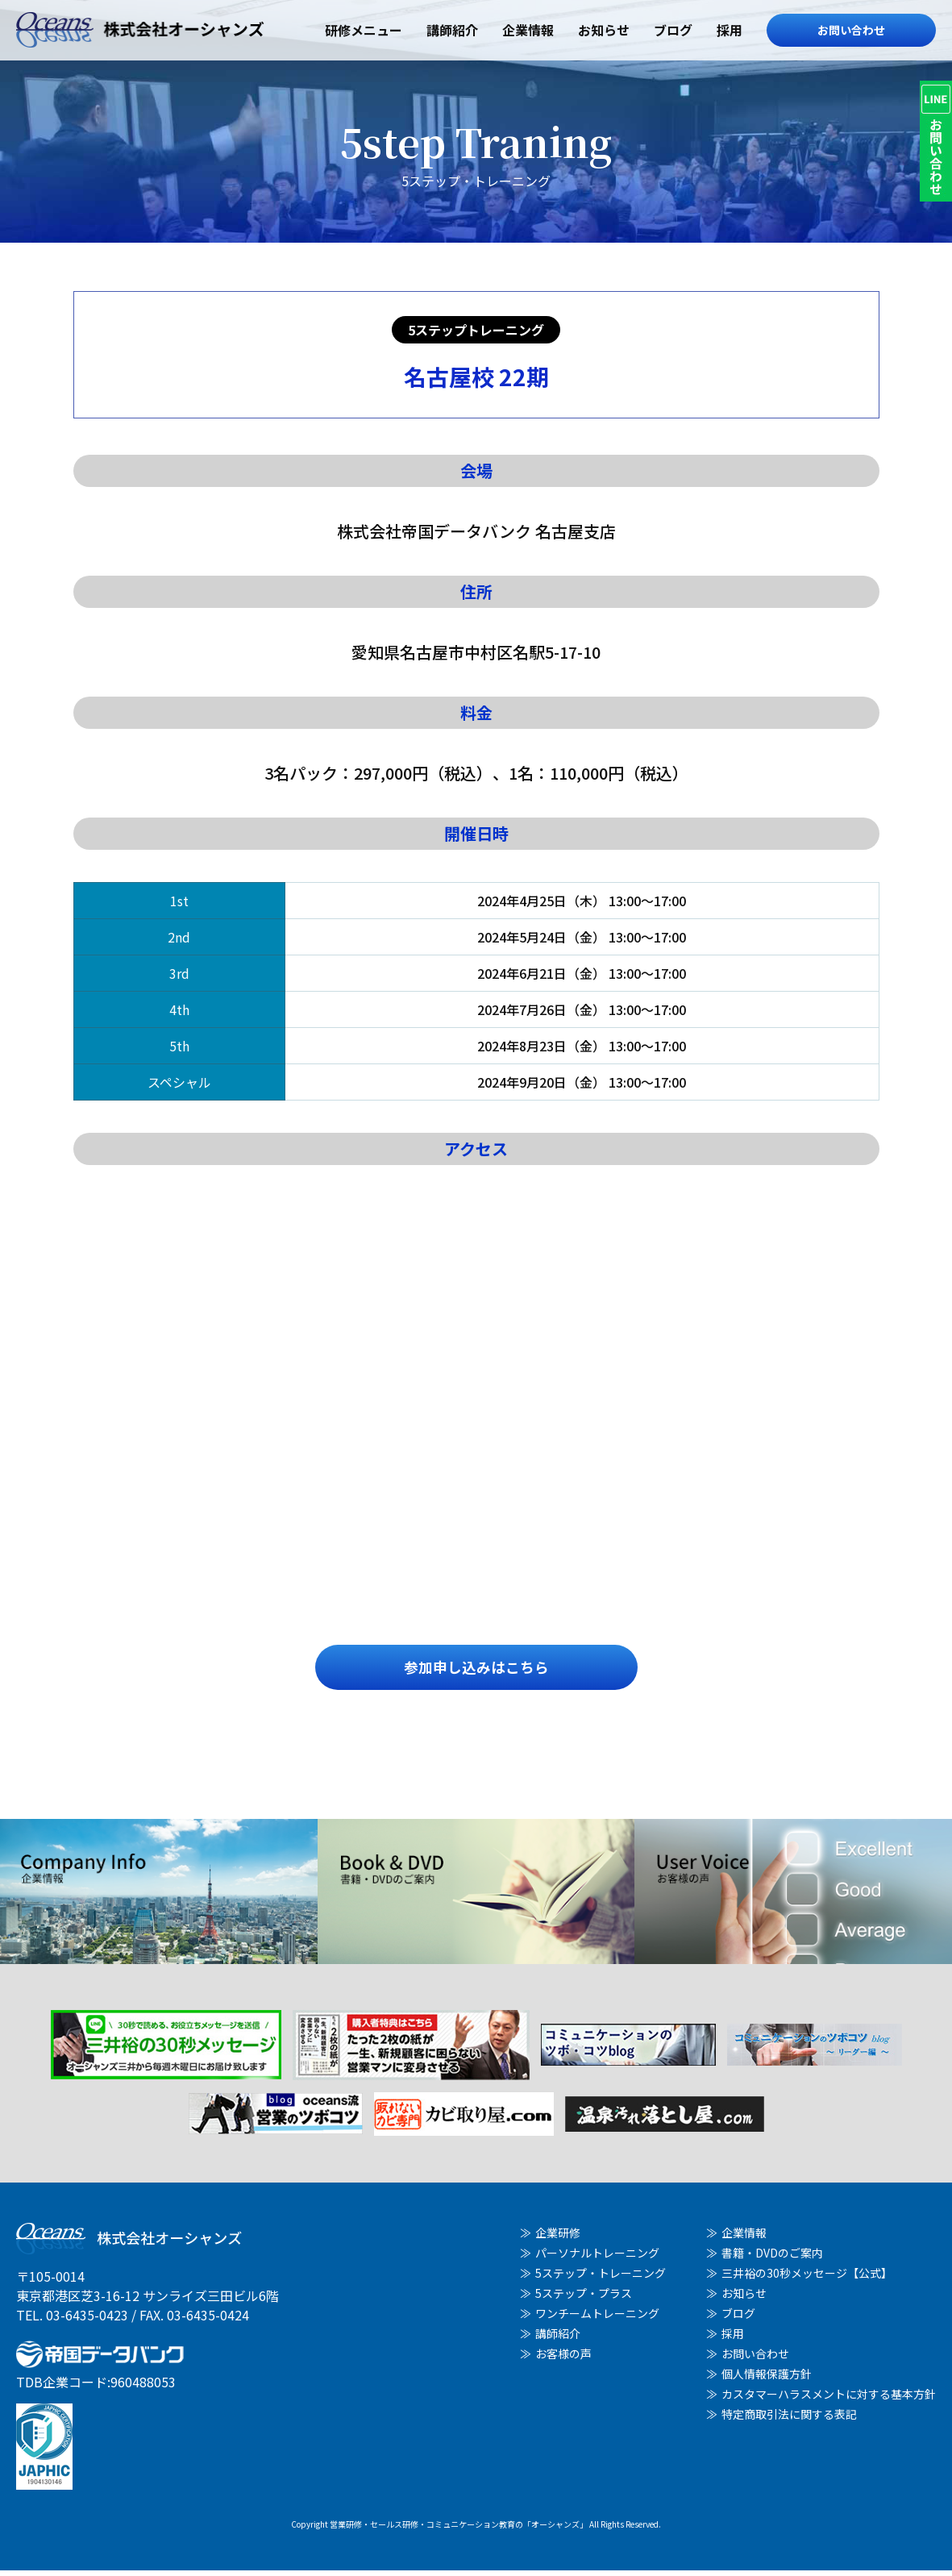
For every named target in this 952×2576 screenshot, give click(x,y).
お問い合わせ (851, 30)
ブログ (673, 30)
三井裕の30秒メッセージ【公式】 (806, 2278)
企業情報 (528, 30)
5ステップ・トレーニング (600, 2278)
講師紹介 (452, 30)
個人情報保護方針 (766, 2379)
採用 (729, 30)
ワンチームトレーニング (597, 2319)
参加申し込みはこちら (476, 1670)
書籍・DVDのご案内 (772, 2258)
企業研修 (557, 2238)
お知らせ (604, 30)
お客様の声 (563, 2359)
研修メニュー (363, 30)
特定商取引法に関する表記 (789, 2420)
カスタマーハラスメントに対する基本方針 (828, 2399)
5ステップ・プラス (583, 2299)
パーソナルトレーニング (597, 2258)
